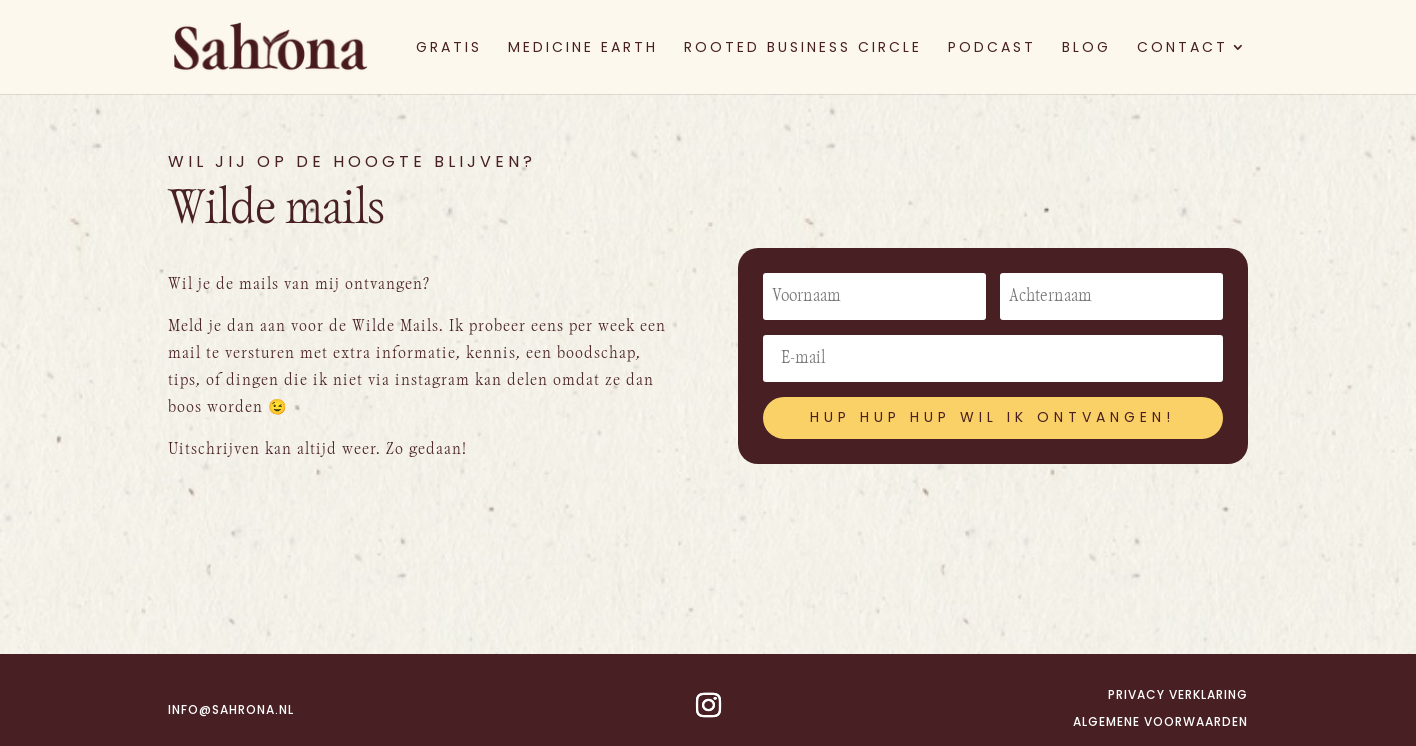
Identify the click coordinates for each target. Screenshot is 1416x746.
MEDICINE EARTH (583, 48)
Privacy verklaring (1178, 694)
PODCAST (992, 48)
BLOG (1086, 48)
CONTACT (1182, 48)
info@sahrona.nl (231, 709)
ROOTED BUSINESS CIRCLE (803, 48)
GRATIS (449, 48)
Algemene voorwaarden (1160, 721)
